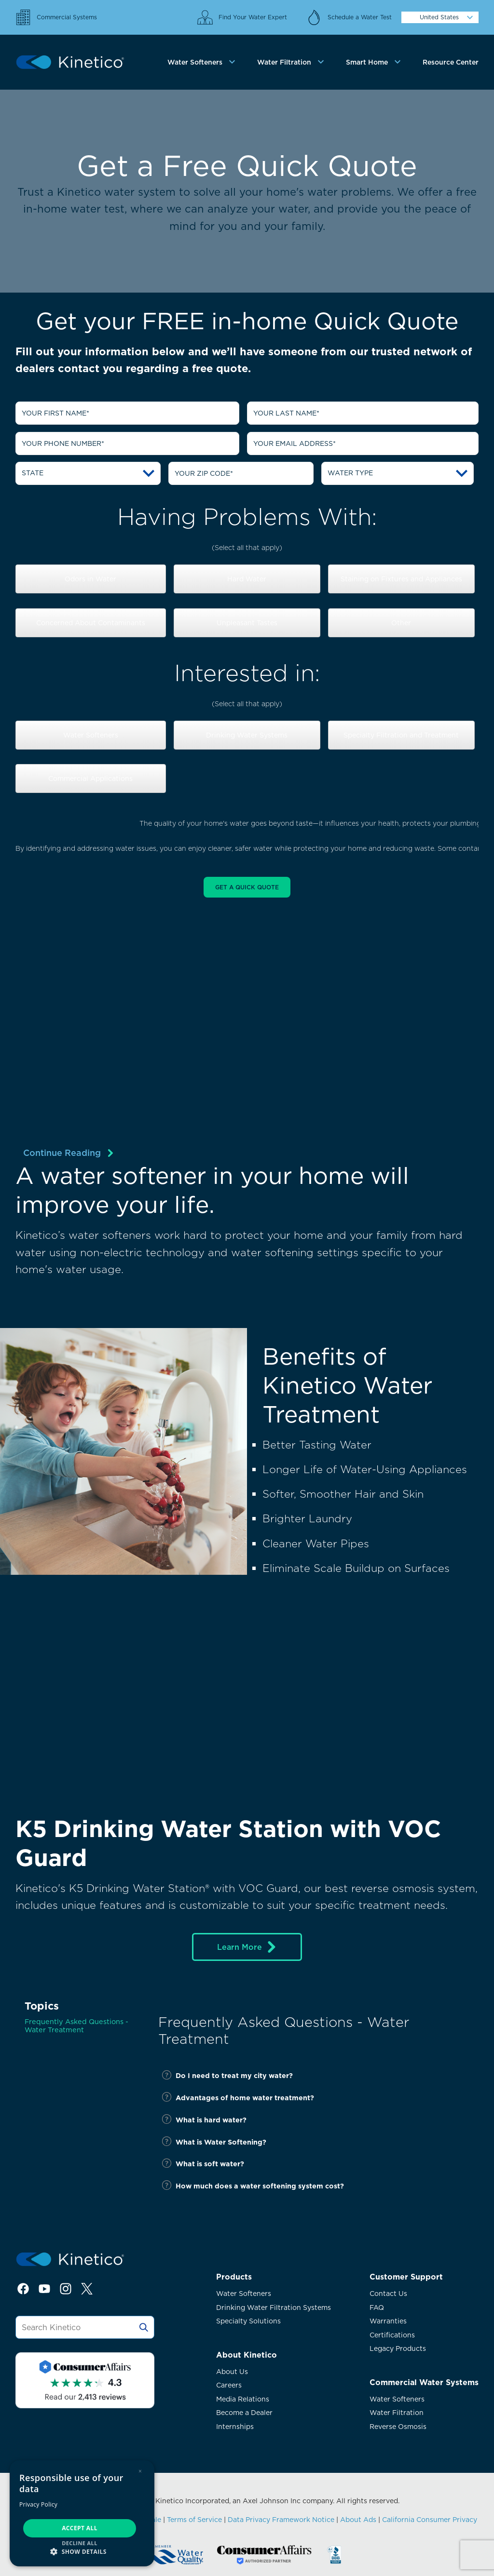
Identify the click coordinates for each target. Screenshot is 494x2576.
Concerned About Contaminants (90, 623)
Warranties (388, 2321)
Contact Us (388, 2293)
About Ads (358, 2519)
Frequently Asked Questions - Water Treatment (76, 2025)
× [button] (140, 2471)
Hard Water (246, 579)
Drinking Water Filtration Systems (273, 2307)
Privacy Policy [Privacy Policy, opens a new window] (38, 2504)
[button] (82, 2551)
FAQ (377, 2307)
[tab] (202, 62)
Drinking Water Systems (247, 735)
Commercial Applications (90, 778)
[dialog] (82, 2513)
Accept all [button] (79, 2528)
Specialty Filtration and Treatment (401, 735)
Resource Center (451, 62)
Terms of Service (194, 2519)
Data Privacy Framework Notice (281, 2519)
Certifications (392, 2335)
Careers (229, 2385)
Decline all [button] (79, 2543)
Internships (235, 2426)
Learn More (247, 1947)
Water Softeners (90, 735)
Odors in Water (90, 579)
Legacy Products (398, 2348)
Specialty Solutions (248, 2321)
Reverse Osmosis (398, 2426)
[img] (247, 1068)
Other (401, 623)
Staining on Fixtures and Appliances (401, 579)
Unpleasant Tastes (247, 623)
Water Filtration (397, 2412)
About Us (232, 2371)
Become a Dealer (244, 2412)
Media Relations (242, 2399)
